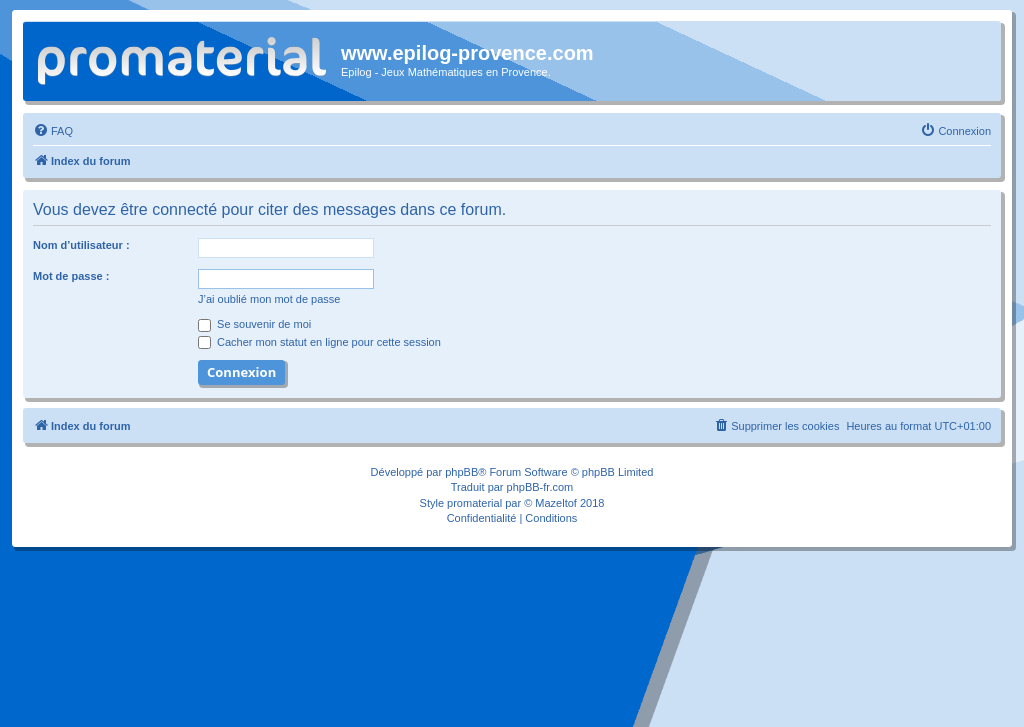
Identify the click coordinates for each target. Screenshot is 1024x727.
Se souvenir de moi (254, 324)
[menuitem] (53, 131)
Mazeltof (556, 503)
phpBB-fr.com (540, 487)
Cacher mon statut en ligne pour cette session (319, 342)
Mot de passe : (71, 276)
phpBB (461, 472)
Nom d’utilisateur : (81, 245)
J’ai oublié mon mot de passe (269, 299)
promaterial (474, 503)
